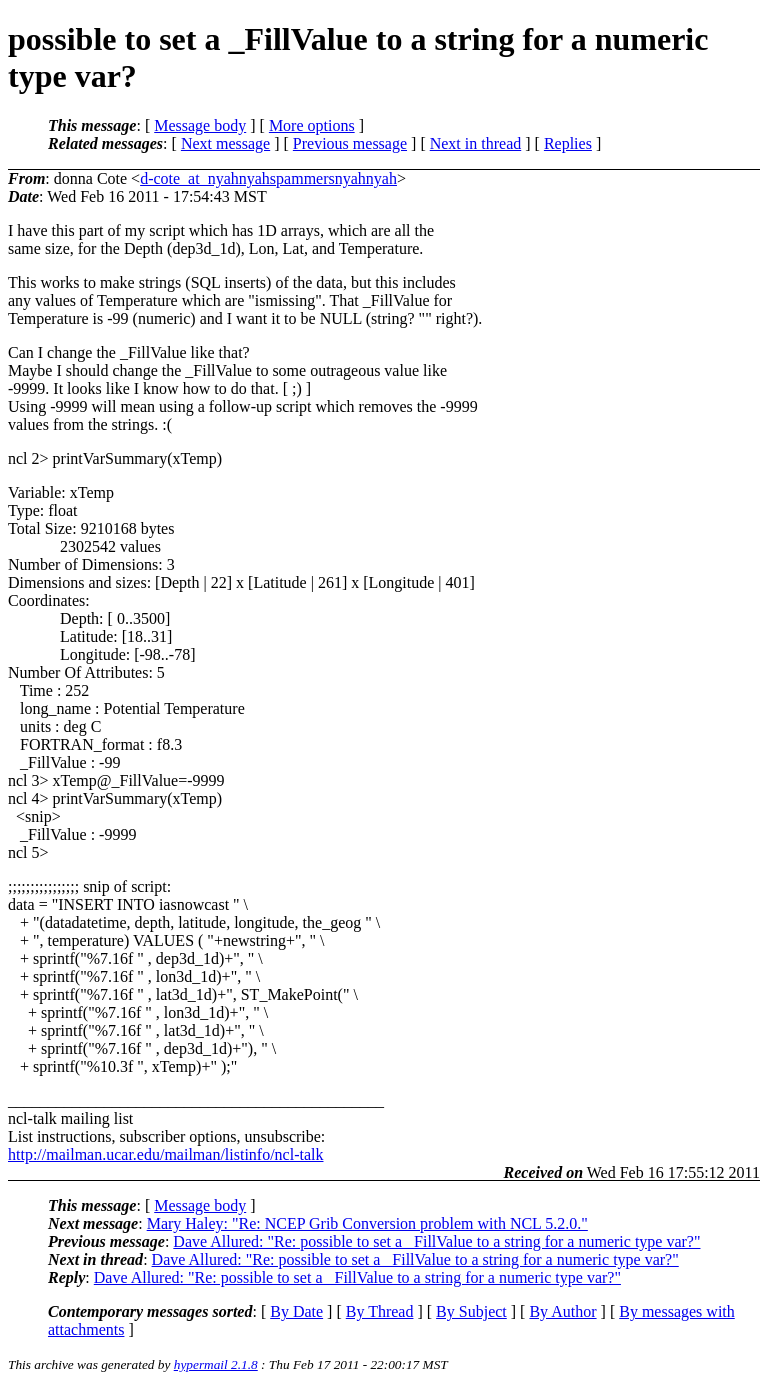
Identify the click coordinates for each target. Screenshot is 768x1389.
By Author (562, 1311)
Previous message (350, 143)
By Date (296, 1311)
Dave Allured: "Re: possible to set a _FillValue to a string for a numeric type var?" (436, 1241)
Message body (200, 125)
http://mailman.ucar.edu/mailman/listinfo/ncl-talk (165, 1154)
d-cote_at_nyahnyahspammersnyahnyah (268, 178)
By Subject (471, 1311)
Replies (568, 143)
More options (312, 125)
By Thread (380, 1311)
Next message (225, 143)
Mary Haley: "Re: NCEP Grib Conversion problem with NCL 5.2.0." (367, 1223)
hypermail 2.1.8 (216, 1364)
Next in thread (476, 143)
